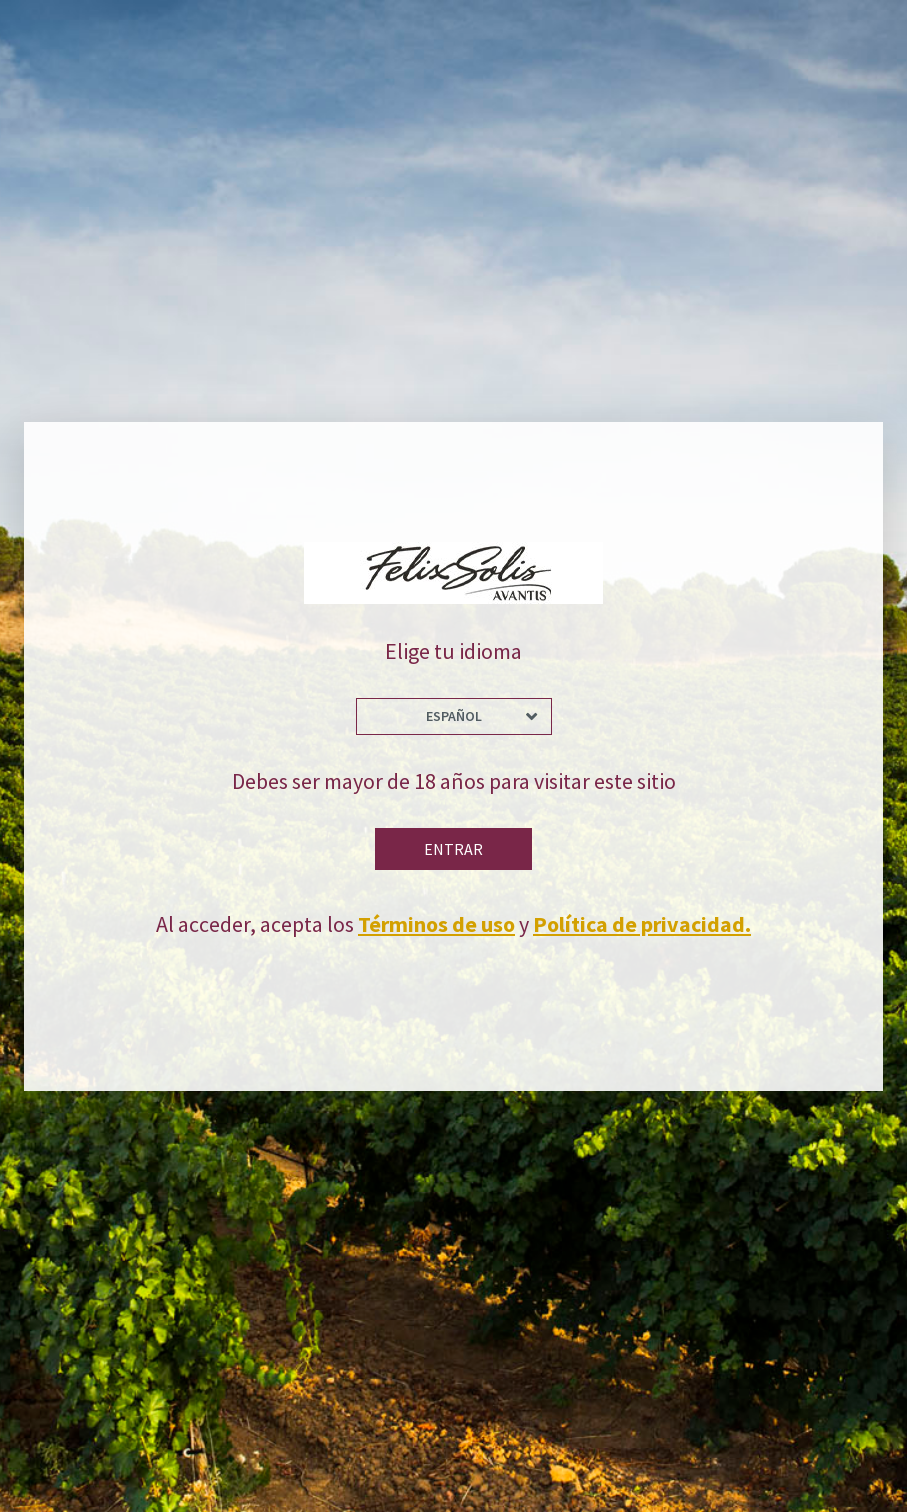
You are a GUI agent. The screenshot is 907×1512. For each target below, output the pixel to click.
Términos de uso (436, 924)
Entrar (453, 849)
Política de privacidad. (642, 924)
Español (454, 716)
